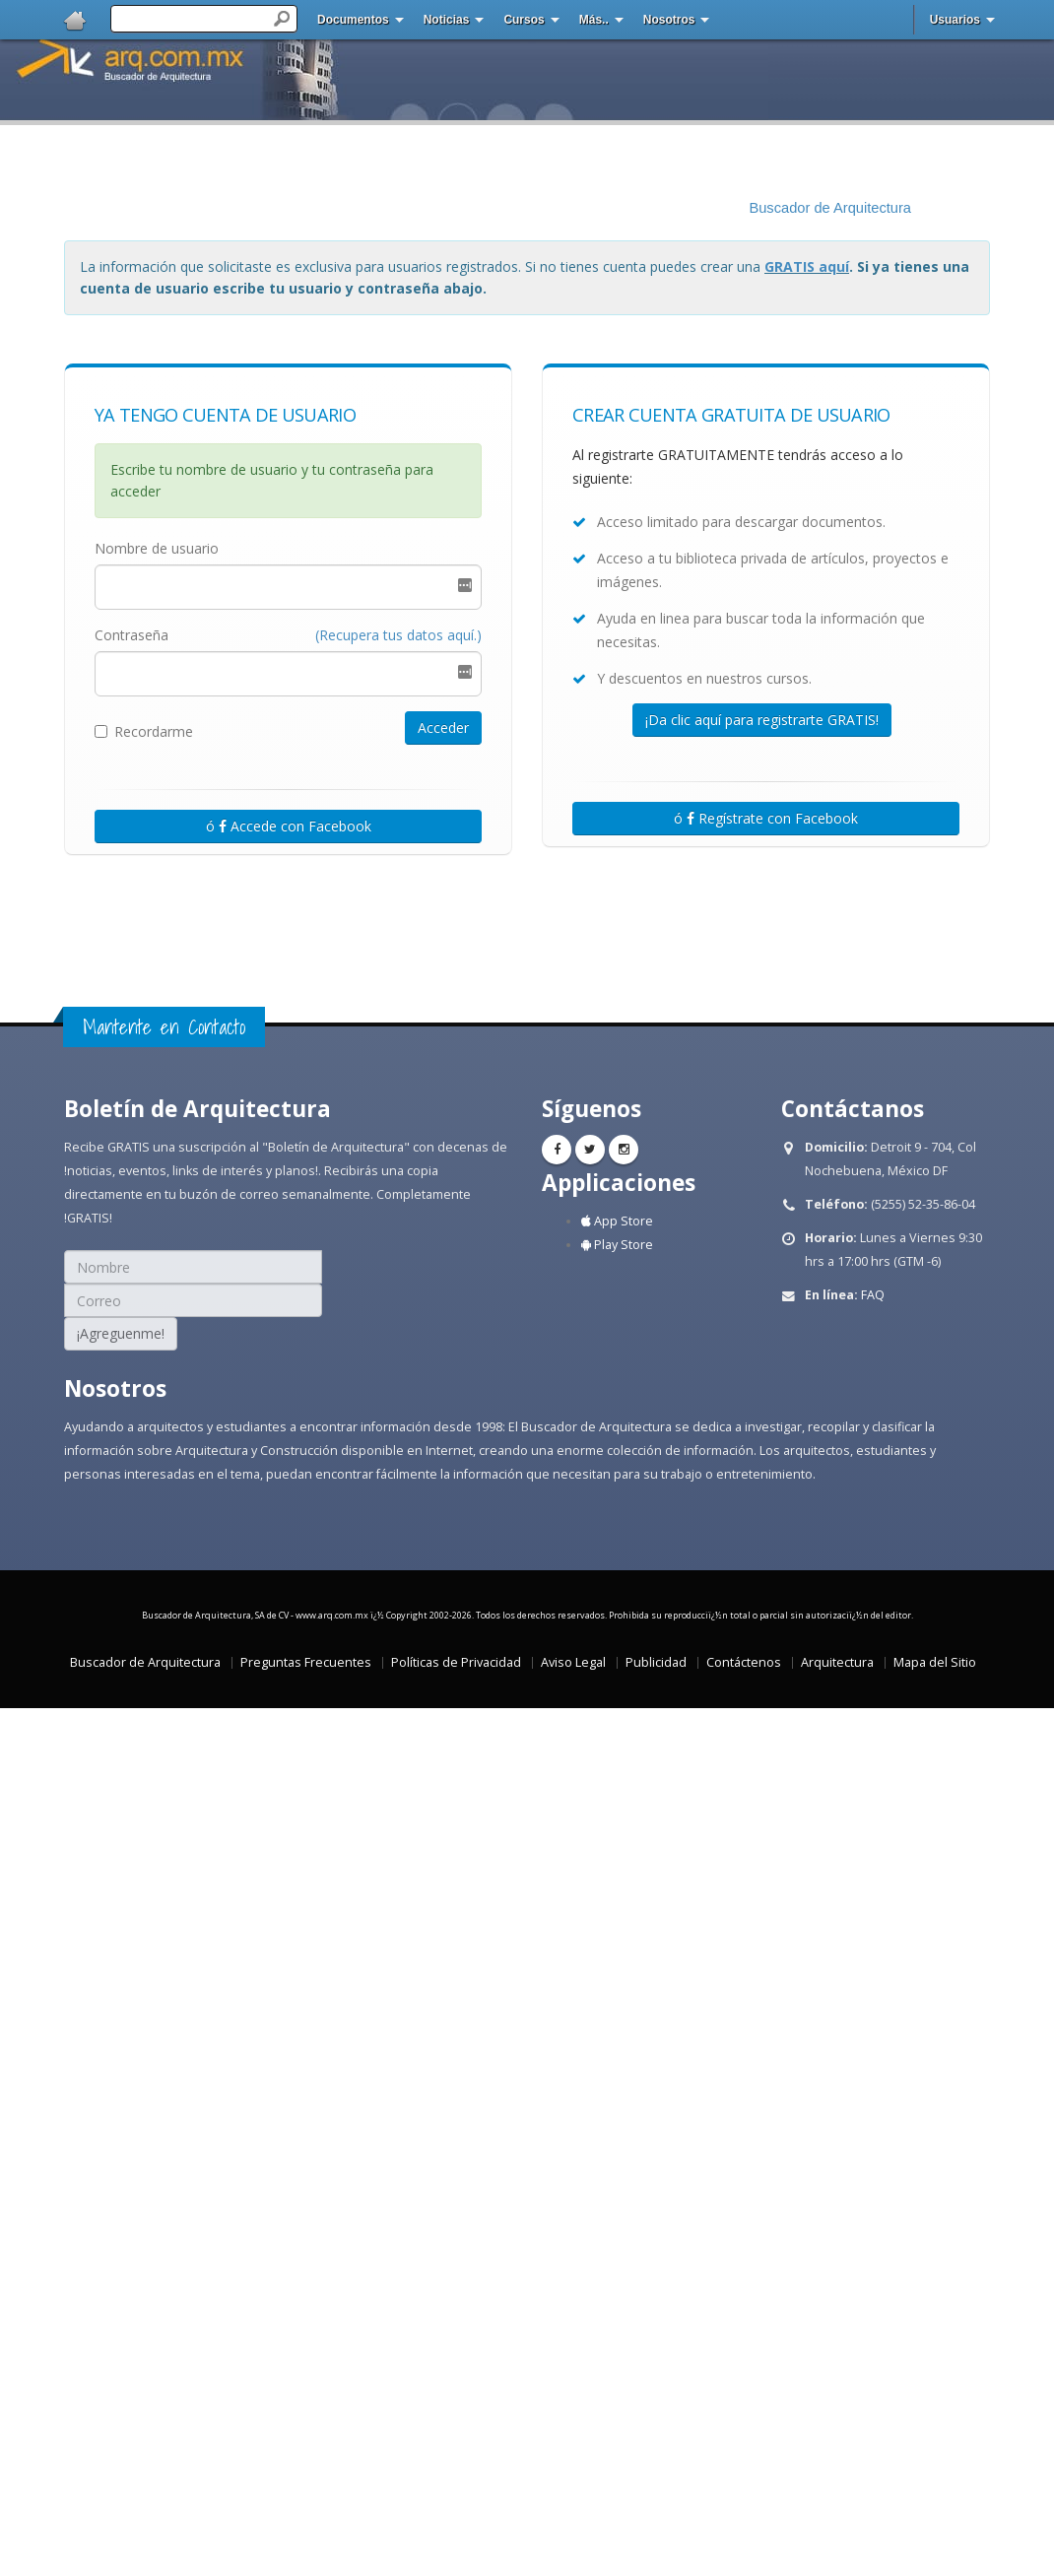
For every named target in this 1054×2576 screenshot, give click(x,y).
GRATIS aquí (806, 266)
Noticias (447, 20)
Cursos (523, 20)
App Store (617, 1221)
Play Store (617, 1244)
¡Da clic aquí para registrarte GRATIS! (762, 719)
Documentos (353, 20)
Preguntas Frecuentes (305, 1662)
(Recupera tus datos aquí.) (398, 635)
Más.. (594, 20)
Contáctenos (743, 1662)
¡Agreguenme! (121, 1333)
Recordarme (144, 731)
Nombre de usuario (157, 548)
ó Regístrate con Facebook (766, 818)
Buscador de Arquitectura (830, 208)
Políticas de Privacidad (456, 1662)
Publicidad (656, 1662)
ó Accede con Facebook (288, 826)
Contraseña (131, 635)
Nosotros (669, 20)
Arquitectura (837, 1662)
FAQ (873, 1295)
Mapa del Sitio (934, 1662)
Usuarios (955, 20)
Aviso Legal (573, 1662)
